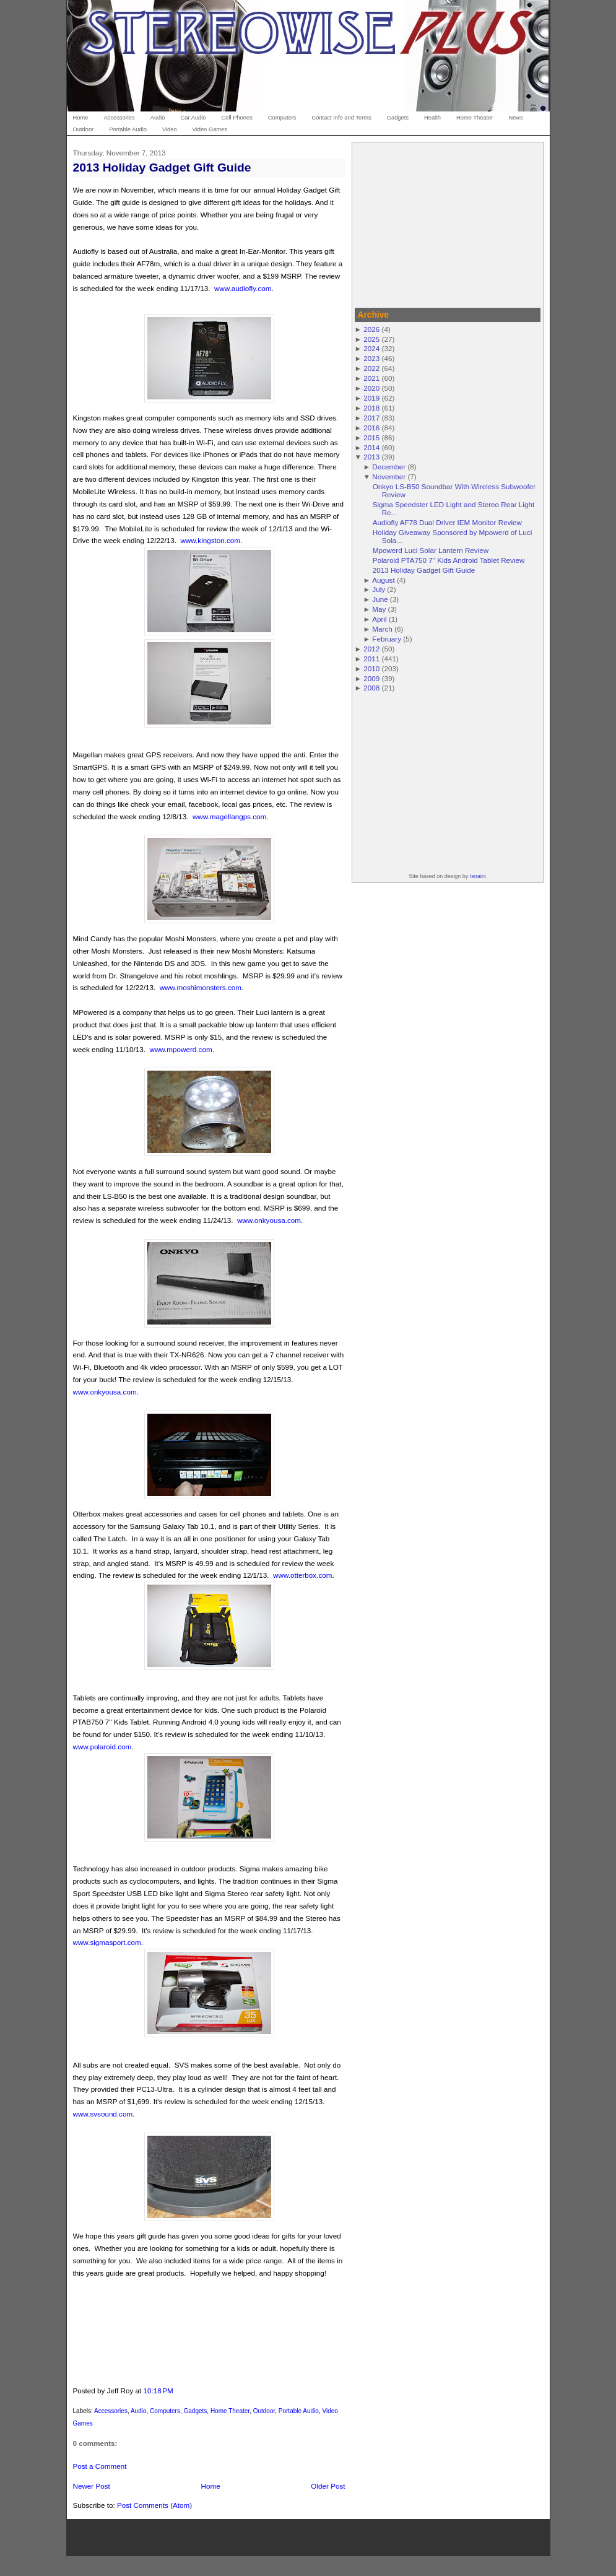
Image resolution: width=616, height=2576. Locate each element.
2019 (371, 398)
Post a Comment (100, 2466)
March (382, 629)
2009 (371, 678)
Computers (165, 2411)
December (389, 467)
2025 (371, 339)
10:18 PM (158, 2391)
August (383, 580)
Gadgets (195, 2411)
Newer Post (91, 2486)
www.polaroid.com (102, 1747)
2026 (371, 329)
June (380, 599)
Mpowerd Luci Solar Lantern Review (431, 550)
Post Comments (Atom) (154, 2505)
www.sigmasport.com (107, 1942)
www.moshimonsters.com (200, 987)
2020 (371, 388)
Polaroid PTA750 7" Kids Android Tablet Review (449, 560)
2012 (371, 649)
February (386, 639)
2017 (371, 418)
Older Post (328, 2486)
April (379, 619)
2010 (371, 668)
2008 (371, 688)
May (379, 609)
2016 (371, 428)
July (378, 589)
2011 (371, 659)
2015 (371, 437)
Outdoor (264, 2411)
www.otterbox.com (302, 1575)
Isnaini (478, 876)
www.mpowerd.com (180, 1049)
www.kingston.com (210, 540)
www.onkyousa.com (269, 1220)
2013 (371, 457)
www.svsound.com (103, 2114)
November (389, 476)
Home (210, 2486)
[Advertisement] (447, 223)
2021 (371, 378)
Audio (139, 2411)
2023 (371, 358)
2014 (371, 447)
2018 (371, 408)
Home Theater (229, 2411)
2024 (371, 348)
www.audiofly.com (243, 288)
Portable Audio (299, 2411)
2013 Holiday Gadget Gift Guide (162, 167)
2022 (371, 368)
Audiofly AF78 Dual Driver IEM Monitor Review (447, 522)
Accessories (111, 2411)
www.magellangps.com (229, 816)
